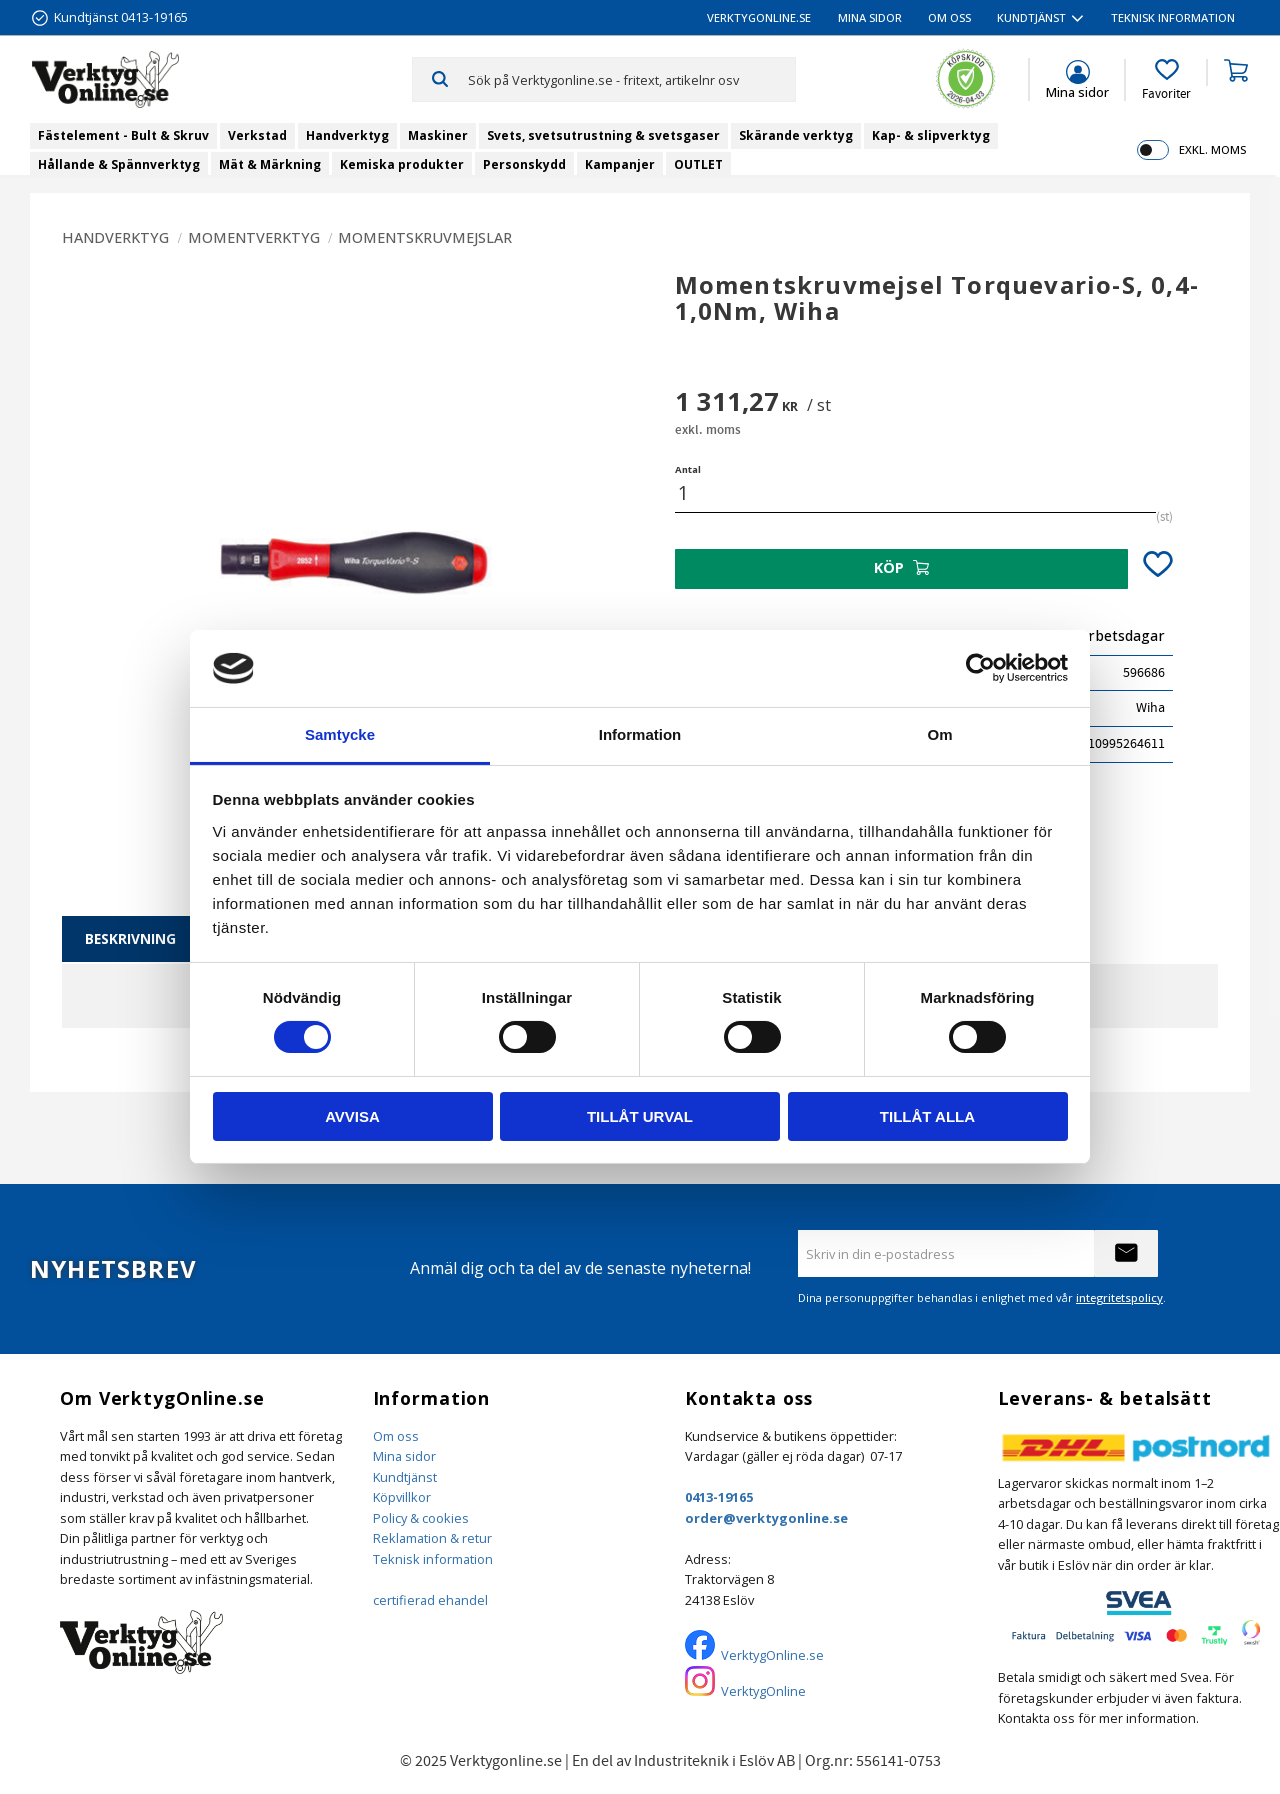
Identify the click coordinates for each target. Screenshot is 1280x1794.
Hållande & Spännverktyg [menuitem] (119, 164)
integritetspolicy (1119, 1297)
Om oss (396, 1436)
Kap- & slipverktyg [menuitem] (931, 135)
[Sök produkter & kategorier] (631, 79)
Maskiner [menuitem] (438, 135)
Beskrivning (130, 938)
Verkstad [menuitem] (257, 135)
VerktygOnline (763, 1691)
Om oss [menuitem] (949, 17)
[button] (1166, 80)
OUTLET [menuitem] (698, 164)
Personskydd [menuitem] (524, 164)
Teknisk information (433, 1559)
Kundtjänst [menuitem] (1031, 17)
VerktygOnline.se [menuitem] (759, 17)
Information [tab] (640, 734)
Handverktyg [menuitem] (347, 135)
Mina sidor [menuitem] (870, 17)
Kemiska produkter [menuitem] (402, 164)
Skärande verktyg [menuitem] (796, 135)
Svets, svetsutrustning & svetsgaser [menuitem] (603, 135)
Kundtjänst (405, 1477)
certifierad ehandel (430, 1600)
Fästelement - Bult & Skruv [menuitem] (123, 135)
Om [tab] (939, 734)
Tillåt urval (640, 1116)
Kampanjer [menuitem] (620, 164)
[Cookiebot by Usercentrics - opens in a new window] (980, 668)
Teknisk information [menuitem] (1173, 17)
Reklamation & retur (432, 1538)
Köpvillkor (402, 1497)
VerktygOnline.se (772, 1655)
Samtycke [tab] (340, 734)
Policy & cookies (421, 1518)
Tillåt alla (927, 1116)
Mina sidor (404, 1456)
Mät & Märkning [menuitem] (270, 164)
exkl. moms (1212, 149)
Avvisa (352, 1116)
